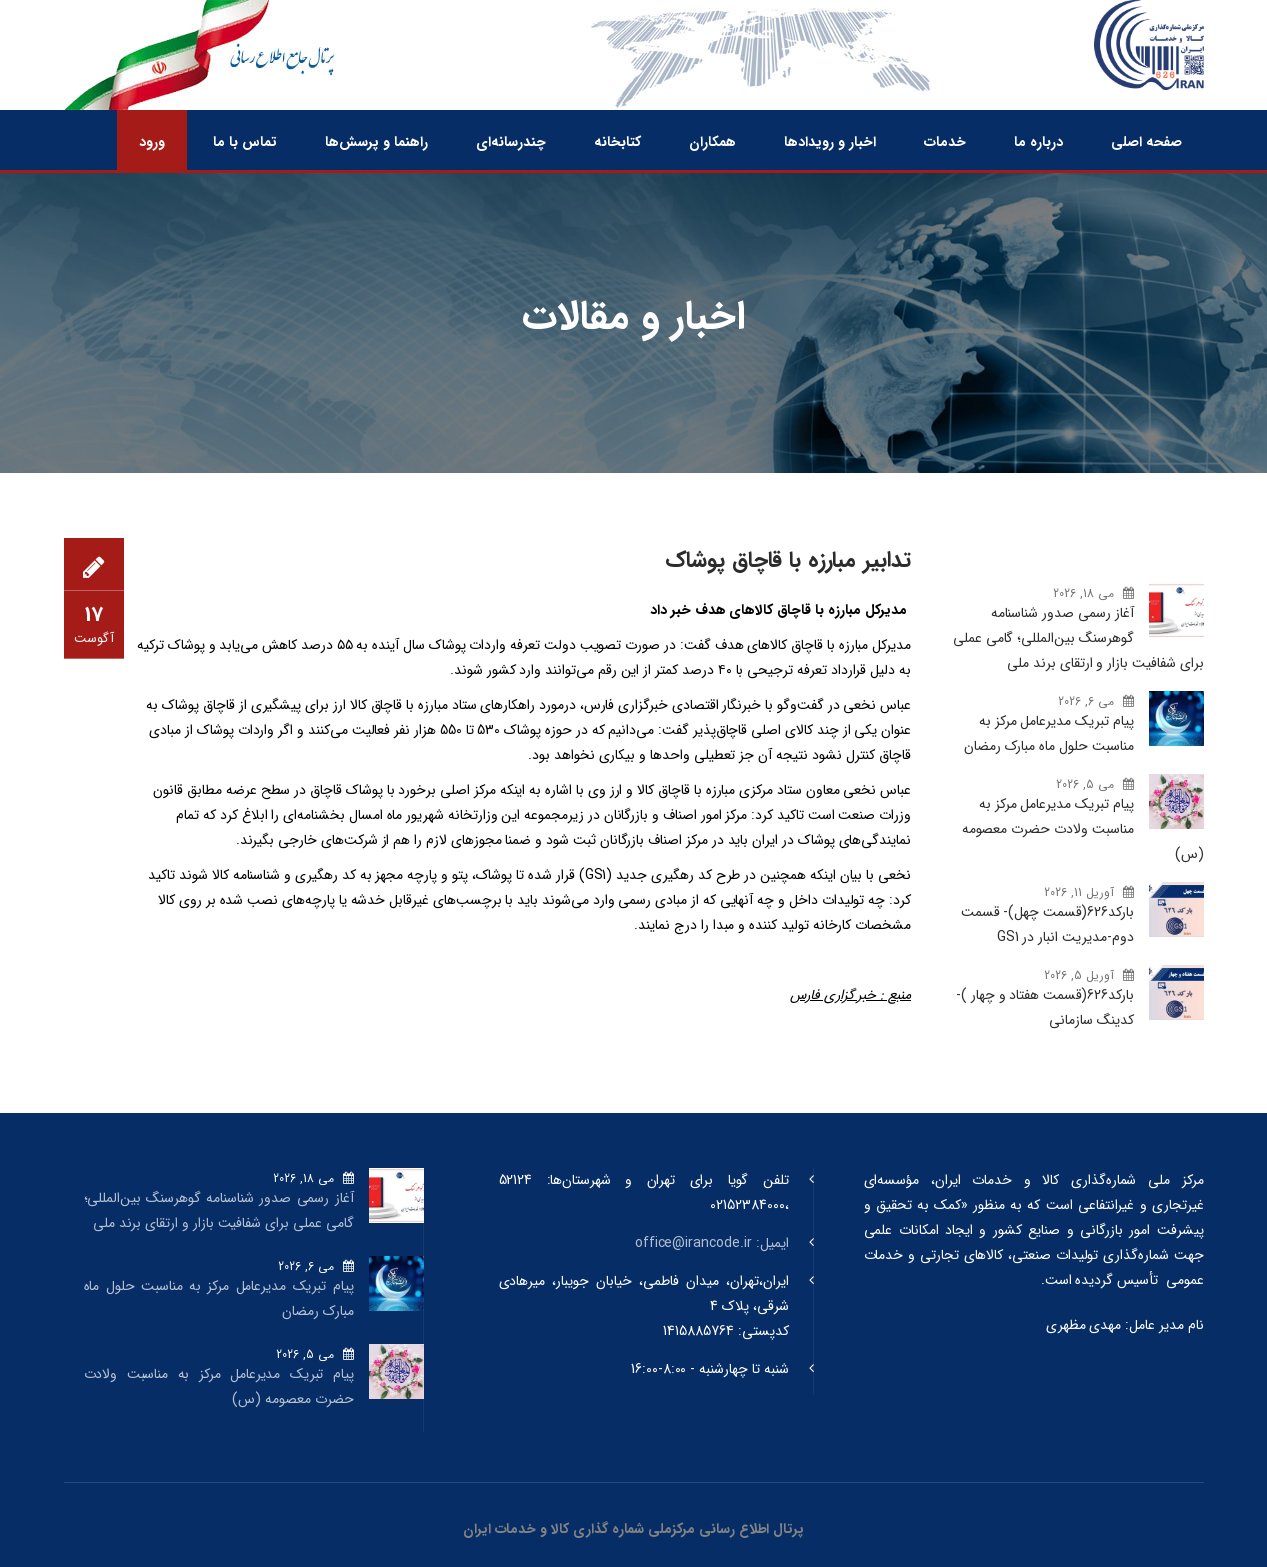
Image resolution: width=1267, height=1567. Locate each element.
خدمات (945, 142)
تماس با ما (245, 142)
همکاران (712, 142)
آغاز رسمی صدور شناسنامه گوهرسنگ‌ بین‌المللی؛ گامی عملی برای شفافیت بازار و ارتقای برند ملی (1078, 638)
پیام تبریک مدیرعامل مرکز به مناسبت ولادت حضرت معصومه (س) (1083, 829)
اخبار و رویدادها (830, 142)
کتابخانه (617, 142)
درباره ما (1038, 142)
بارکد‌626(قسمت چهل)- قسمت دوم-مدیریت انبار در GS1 (1047, 924)
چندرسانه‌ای (511, 142)
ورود (152, 142)
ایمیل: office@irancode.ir (712, 1243)
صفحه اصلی (1146, 142)
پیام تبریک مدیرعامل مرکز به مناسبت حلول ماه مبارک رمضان (1049, 733)
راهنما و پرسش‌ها (376, 142)
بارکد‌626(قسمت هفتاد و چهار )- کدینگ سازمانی (1045, 1007)
